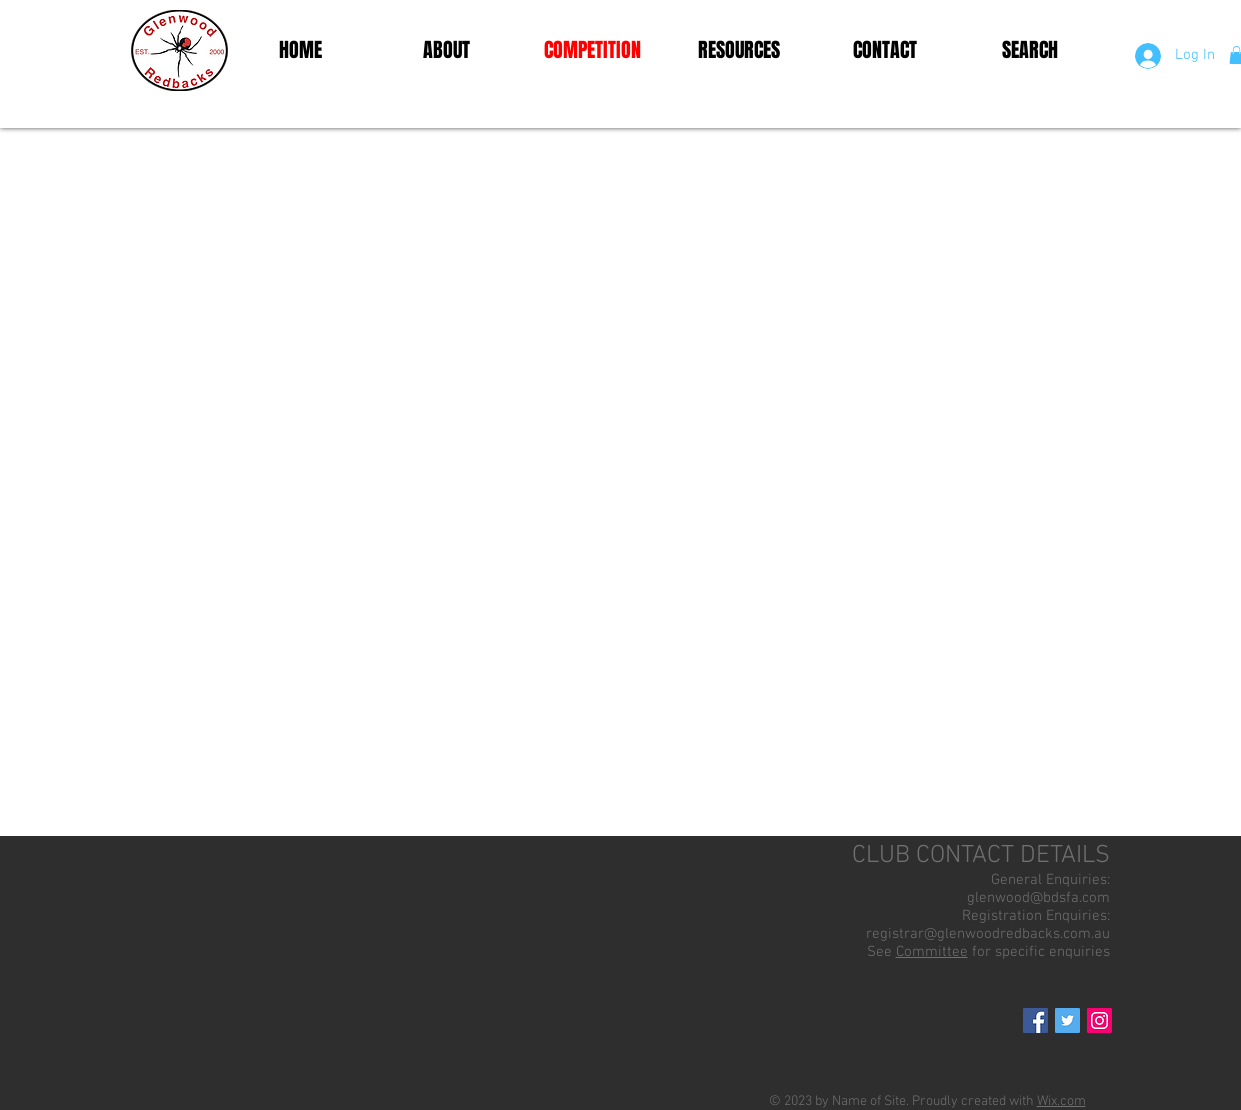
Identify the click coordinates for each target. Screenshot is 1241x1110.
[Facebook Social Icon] (1035, 1020)
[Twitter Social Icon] (1067, 1020)
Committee (932, 952)
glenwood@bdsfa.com (1038, 898)
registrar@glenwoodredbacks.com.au (988, 934)
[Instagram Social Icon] (1099, 1020)
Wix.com (1061, 1101)
